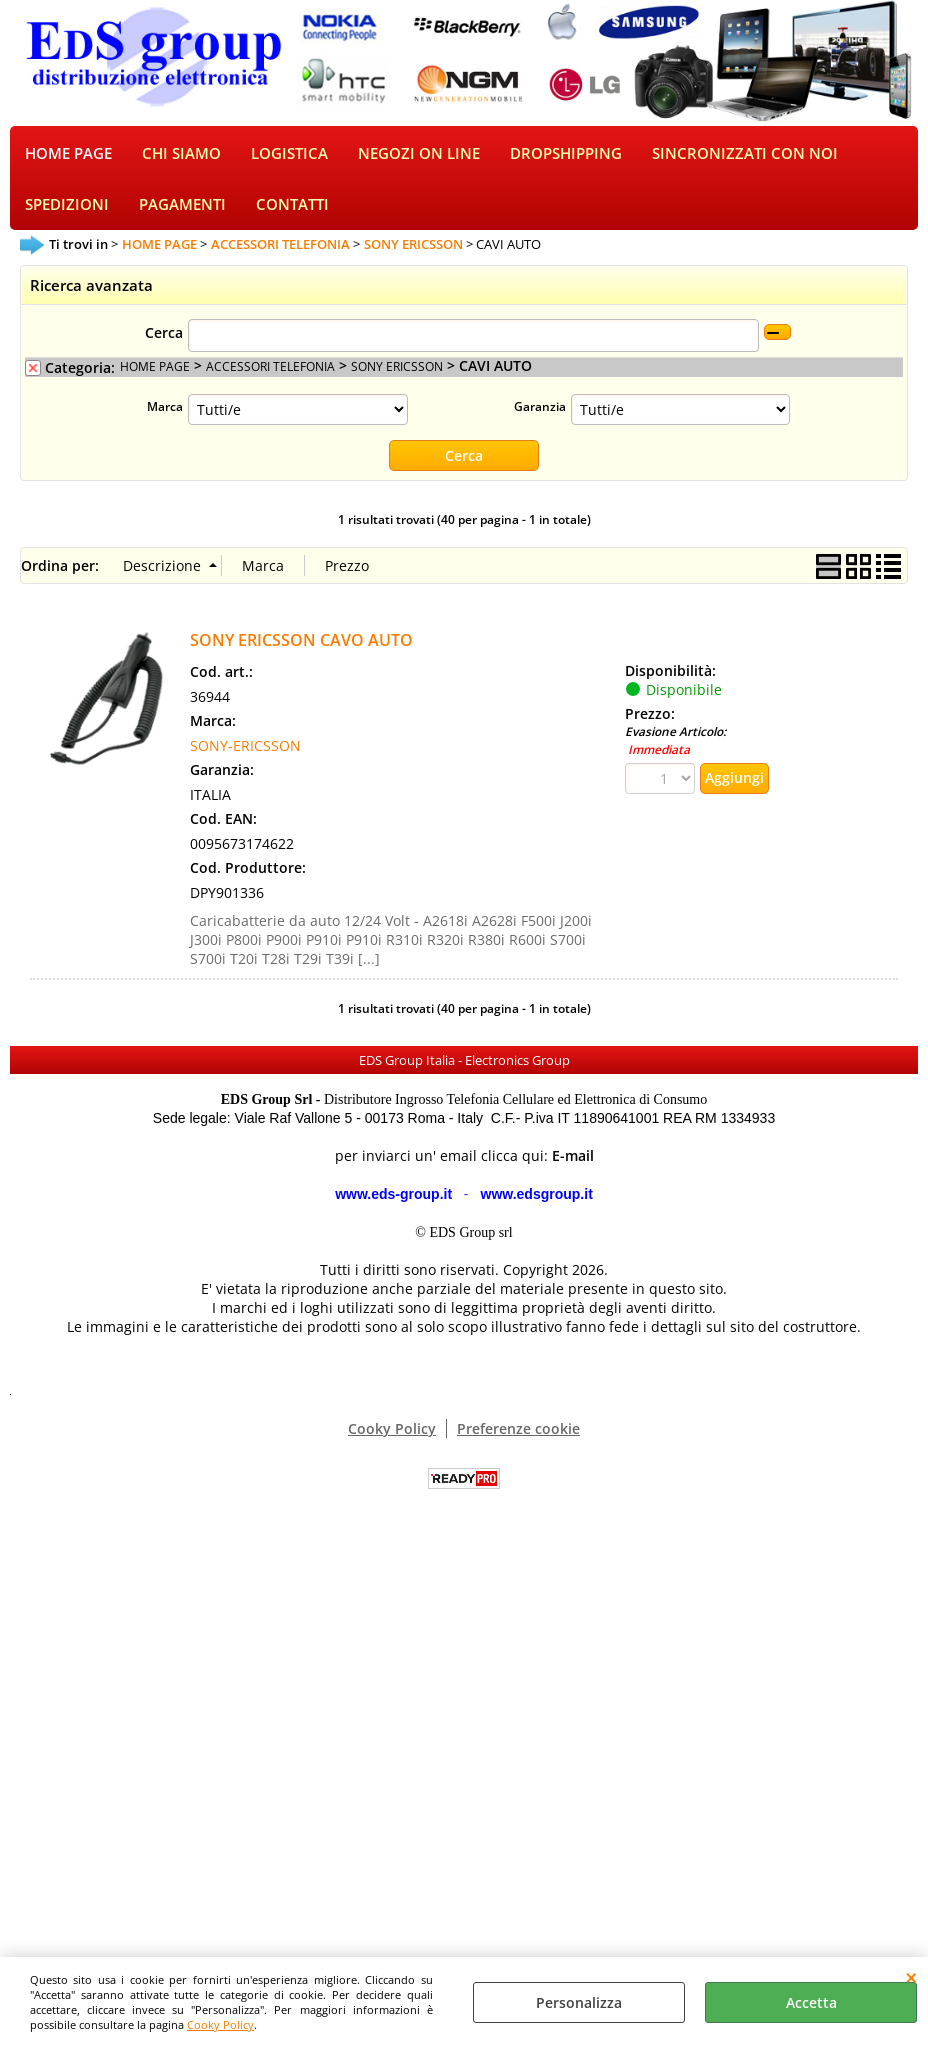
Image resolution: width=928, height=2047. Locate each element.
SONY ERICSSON (397, 370)
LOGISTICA (289, 154)
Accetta (811, 2002)
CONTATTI (292, 208)
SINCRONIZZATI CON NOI (745, 154)
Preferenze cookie (518, 1432)
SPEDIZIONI (67, 208)
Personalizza (579, 2002)
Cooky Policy (220, 2024)
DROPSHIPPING (566, 154)
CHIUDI (911, 1977)
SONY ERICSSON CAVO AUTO (301, 644)
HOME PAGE (68, 154)
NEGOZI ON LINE (419, 154)
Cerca (164, 336)
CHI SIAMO (181, 154)
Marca (165, 410)
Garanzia (540, 410)
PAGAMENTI (182, 208)
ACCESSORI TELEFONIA (270, 370)
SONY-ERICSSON (245, 749)
